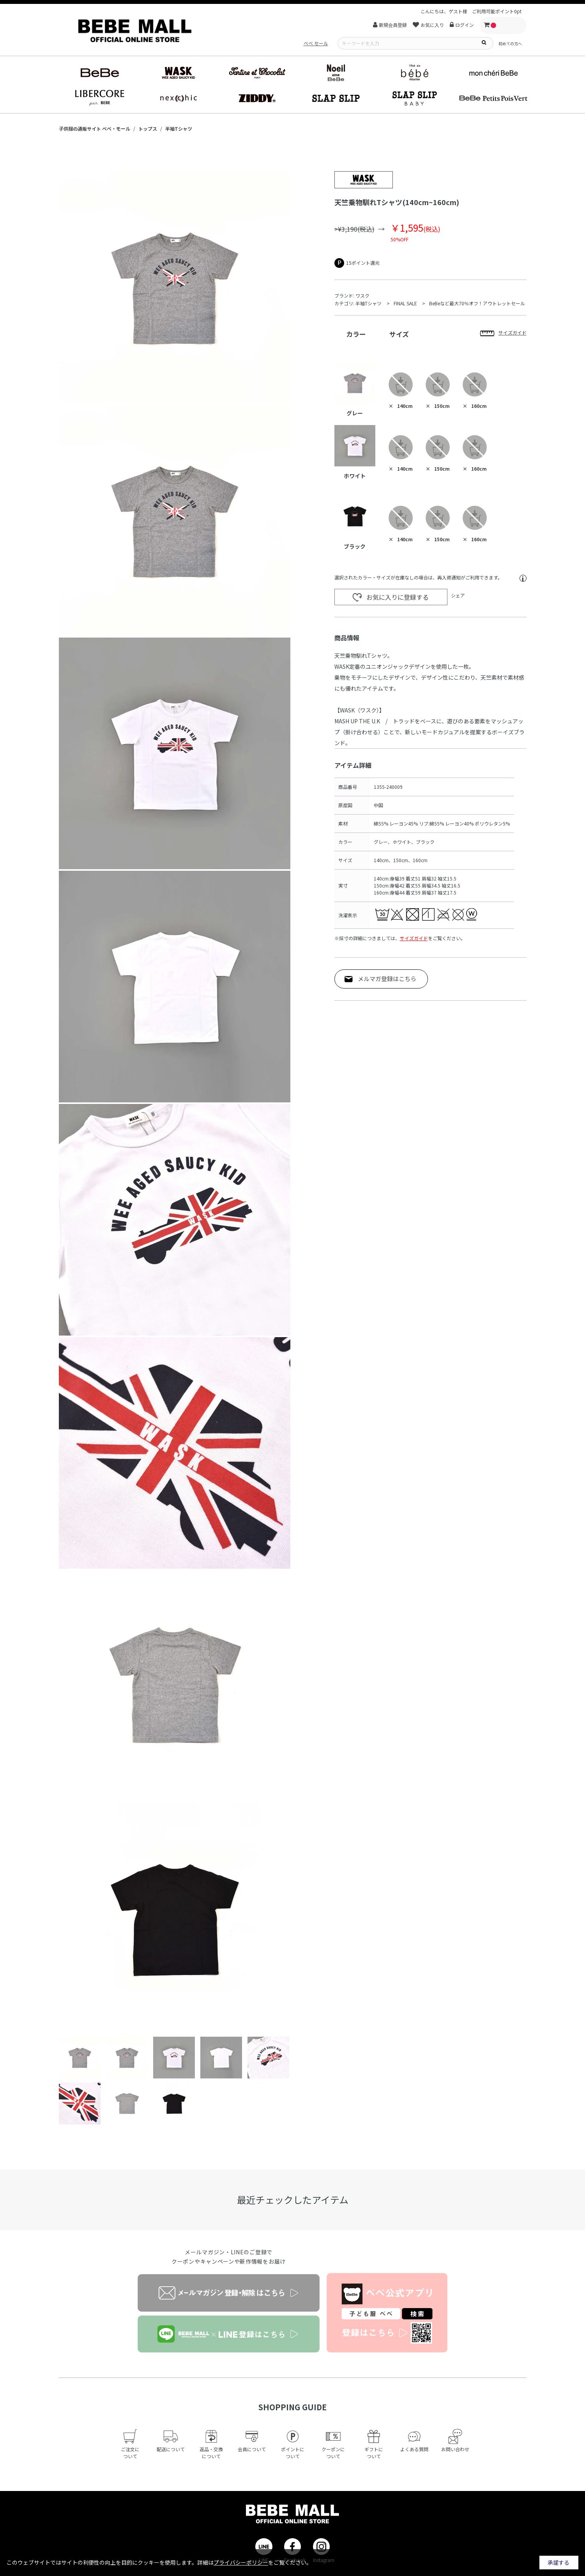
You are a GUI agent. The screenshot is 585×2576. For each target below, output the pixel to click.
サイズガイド (414, 938)
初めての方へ (510, 43)
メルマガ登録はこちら (387, 978)
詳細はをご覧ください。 (254, 2562)
